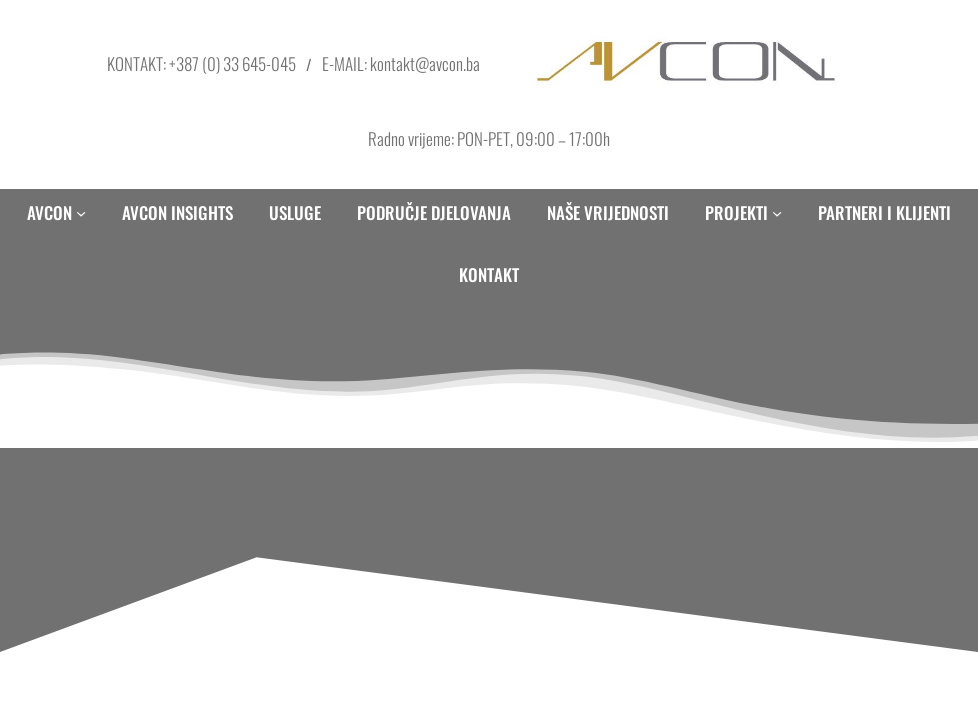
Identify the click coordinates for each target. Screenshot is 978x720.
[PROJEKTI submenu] (777, 213)
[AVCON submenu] (81, 213)
